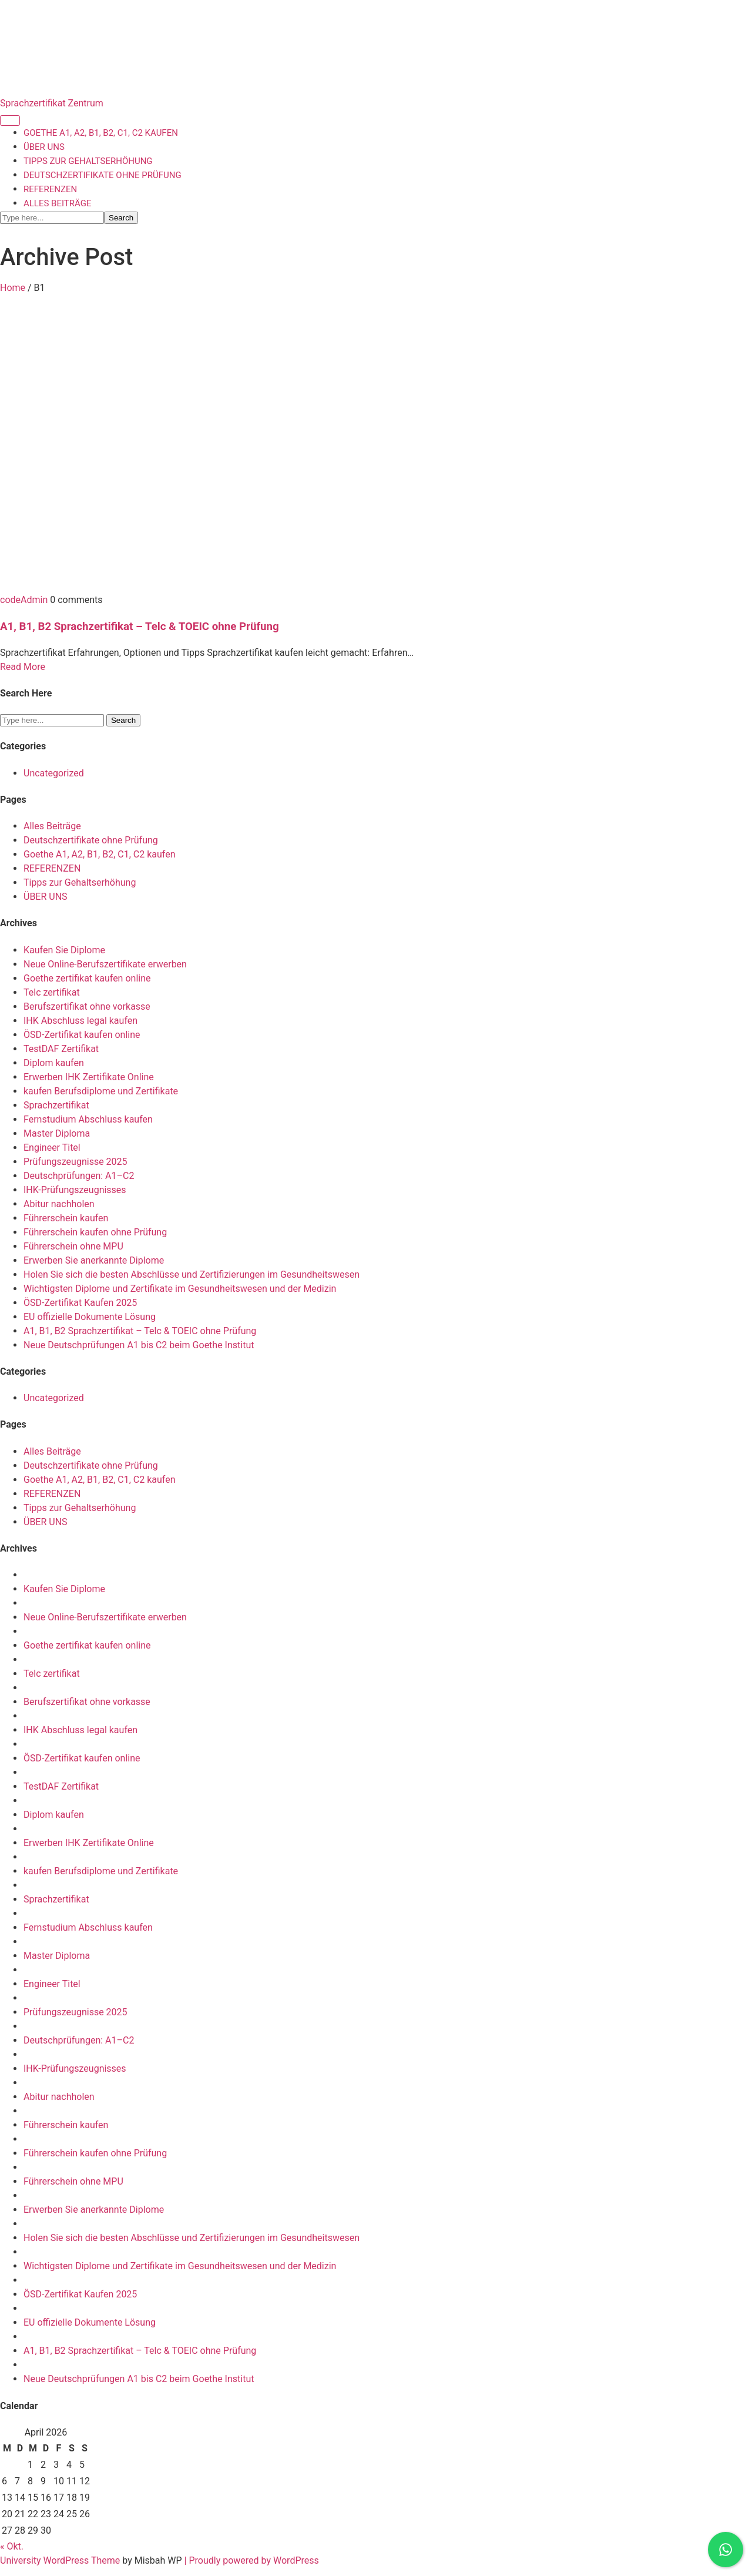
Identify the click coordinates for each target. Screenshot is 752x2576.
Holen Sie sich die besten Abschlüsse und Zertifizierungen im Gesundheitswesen (192, 1274)
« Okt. (12, 2546)
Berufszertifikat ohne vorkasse (87, 1006)
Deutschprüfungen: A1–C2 (79, 1175)
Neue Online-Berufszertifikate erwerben (105, 964)
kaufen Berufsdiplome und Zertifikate (101, 1091)
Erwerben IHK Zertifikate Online (89, 1077)
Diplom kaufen (54, 1062)
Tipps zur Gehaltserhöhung (88, 161)
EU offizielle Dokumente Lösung (90, 1316)
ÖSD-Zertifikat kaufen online (82, 1034)
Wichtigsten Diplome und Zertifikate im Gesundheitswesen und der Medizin (180, 1288)
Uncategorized (54, 773)
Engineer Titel (52, 1147)
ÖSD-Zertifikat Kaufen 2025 (80, 1302)
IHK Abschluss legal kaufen (80, 1020)
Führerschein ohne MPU (73, 1246)
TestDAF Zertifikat (61, 1048)
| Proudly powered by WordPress (251, 2560)
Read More (22, 666)
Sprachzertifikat (56, 1105)
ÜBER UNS (44, 147)
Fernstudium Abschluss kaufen (88, 1119)
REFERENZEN (50, 189)
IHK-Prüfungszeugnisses (75, 1189)
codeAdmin (25, 599)
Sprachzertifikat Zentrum (51, 103)
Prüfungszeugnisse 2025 (75, 1161)
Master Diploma (57, 1133)
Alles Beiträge (57, 203)
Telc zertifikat (52, 992)
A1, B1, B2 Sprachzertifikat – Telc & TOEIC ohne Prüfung (139, 626)
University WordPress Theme (61, 2560)
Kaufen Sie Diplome (64, 950)
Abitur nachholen (59, 1204)
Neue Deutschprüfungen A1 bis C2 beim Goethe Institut (139, 1345)
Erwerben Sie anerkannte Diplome (94, 1260)
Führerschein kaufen (66, 1218)
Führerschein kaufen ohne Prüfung (95, 1232)
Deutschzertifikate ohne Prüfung (103, 175)
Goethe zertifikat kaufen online (87, 978)
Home (12, 287)
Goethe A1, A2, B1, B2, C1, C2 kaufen (101, 133)
